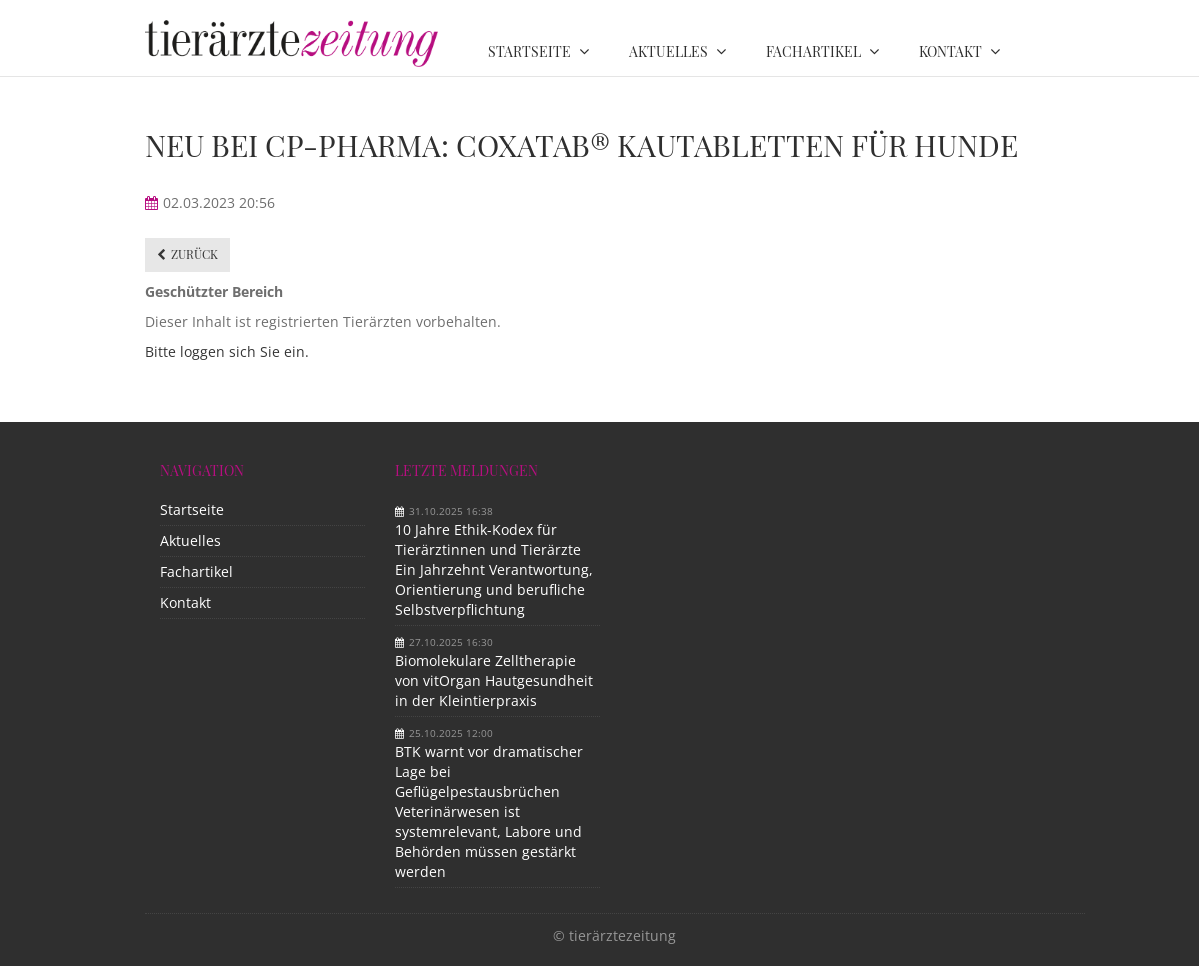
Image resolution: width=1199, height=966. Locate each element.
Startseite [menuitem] (529, 51)
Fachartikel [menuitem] (813, 51)
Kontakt (185, 602)
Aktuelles (190, 540)
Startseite (192, 509)
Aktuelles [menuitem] (668, 51)
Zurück (194, 254)
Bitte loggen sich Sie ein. (227, 351)
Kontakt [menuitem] (950, 51)
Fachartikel (196, 571)
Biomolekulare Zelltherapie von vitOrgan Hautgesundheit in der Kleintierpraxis (494, 680)
